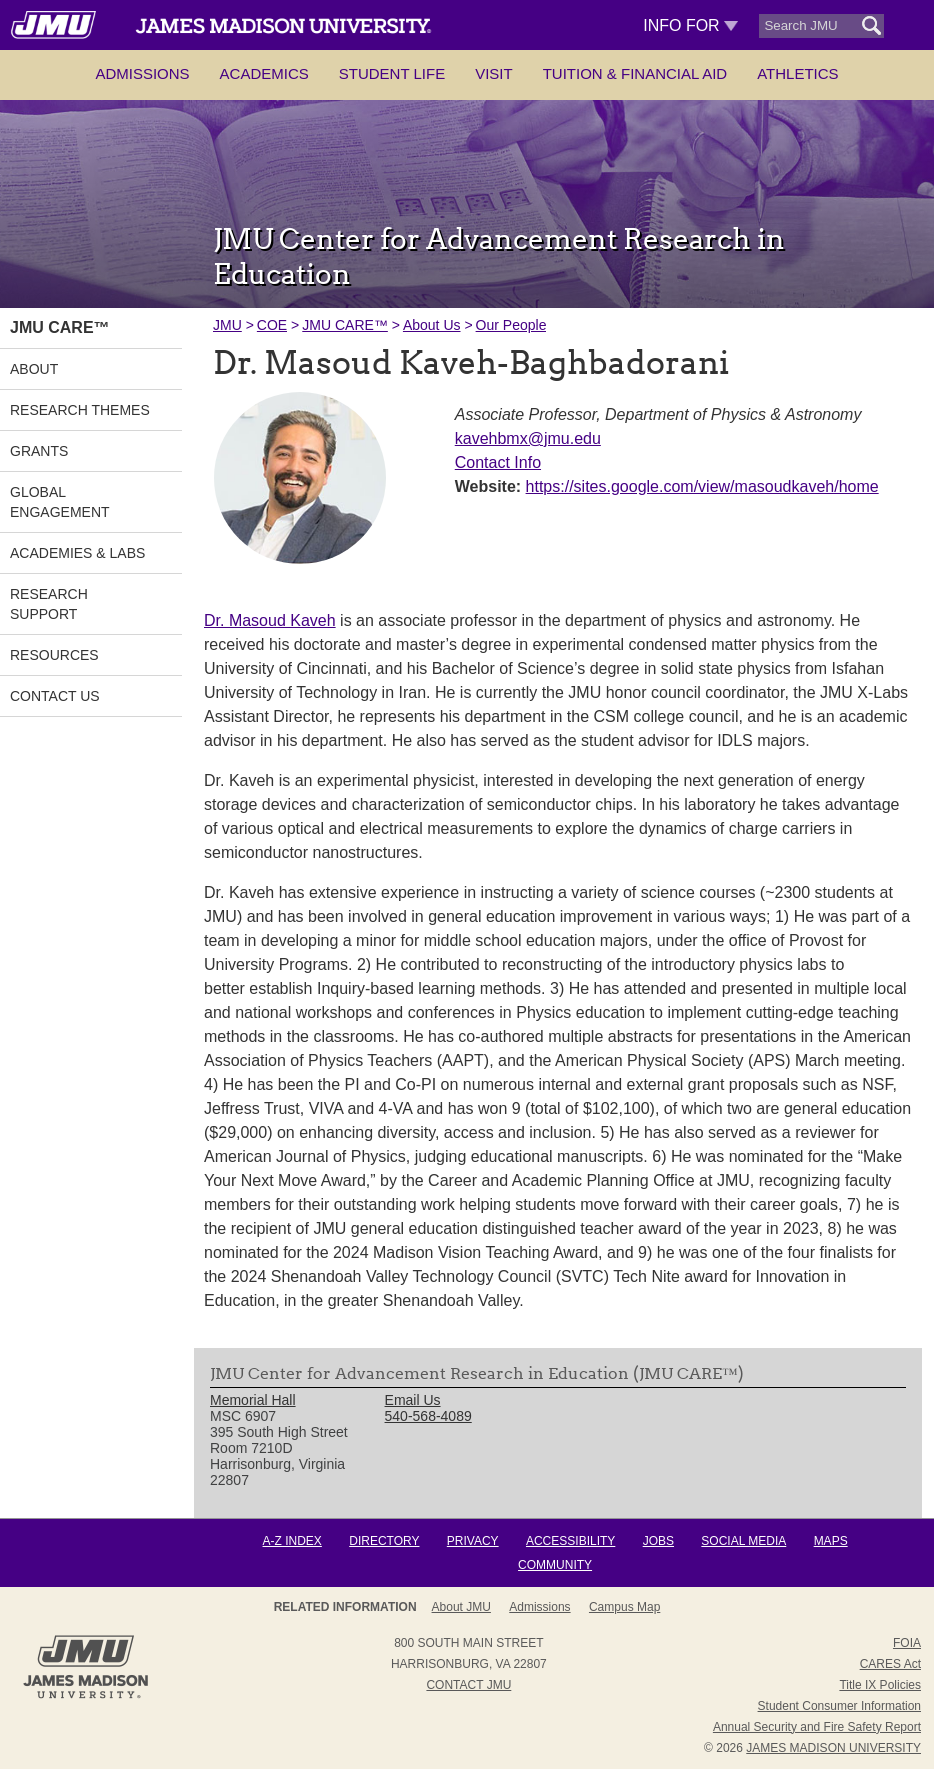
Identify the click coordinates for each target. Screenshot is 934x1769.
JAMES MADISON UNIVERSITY (833, 1748)
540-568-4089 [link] (428, 1416)
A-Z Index (292, 1541)
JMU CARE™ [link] (60, 327)
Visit (494, 73)
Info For (690, 25)
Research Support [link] (49, 604)
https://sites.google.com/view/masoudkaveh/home (702, 486)
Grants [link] (39, 451)
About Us (432, 325)
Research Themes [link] (80, 410)
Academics (264, 73)
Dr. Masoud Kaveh (270, 620)
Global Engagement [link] (60, 502)
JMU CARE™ (345, 325)
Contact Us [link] (55, 696)
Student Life (392, 73)
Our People (511, 325)
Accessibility (570, 1541)
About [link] (34, 369)
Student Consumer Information (839, 1706)
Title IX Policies (880, 1685)
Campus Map (624, 1607)
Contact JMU (468, 1685)
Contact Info (498, 462)
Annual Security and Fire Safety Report (817, 1727)
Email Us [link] (413, 1400)
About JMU (461, 1607)
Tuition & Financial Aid (635, 73)
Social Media (743, 1541)
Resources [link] (54, 655)
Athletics (797, 73)
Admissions (142, 73)
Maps (831, 1541)
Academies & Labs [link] (77, 553)
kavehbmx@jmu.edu (528, 438)
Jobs (658, 1541)
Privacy (473, 1541)
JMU (227, 325)
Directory (384, 1541)
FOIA (907, 1643)
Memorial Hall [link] (253, 1400)
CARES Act (890, 1664)
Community (555, 1565)
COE (272, 325)
